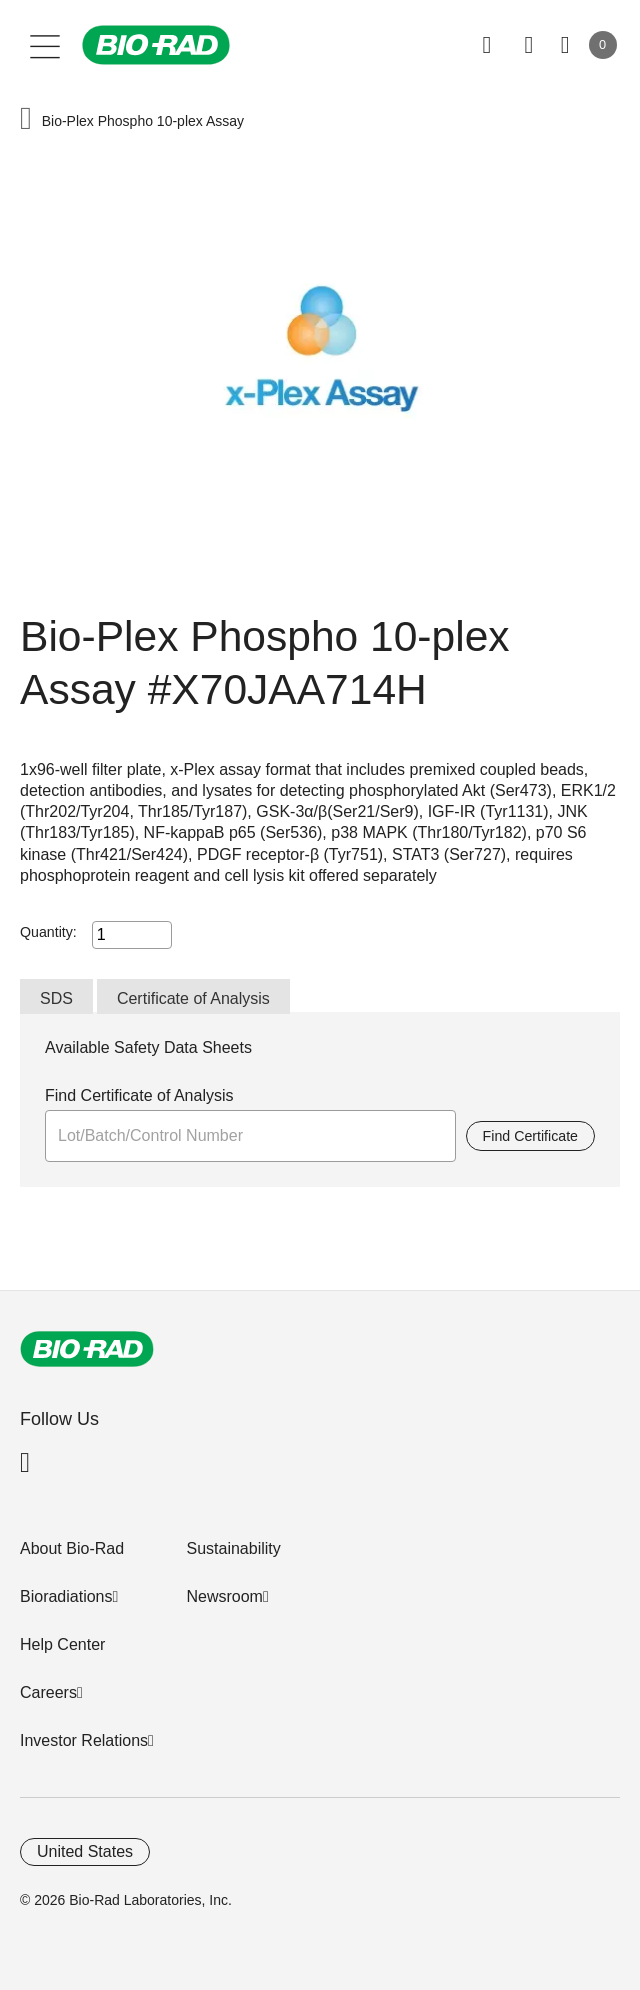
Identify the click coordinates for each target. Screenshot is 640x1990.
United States (85, 1851)
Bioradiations (66, 1596)
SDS (56, 998)
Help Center (62, 1644)
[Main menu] (45, 45)
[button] (26, 120)
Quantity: (48, 932)
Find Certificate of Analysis (139, 1095)
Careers (48, 1692)
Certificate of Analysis (193, 998)
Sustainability (233, 1548)
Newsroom (224, 1596)
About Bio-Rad (72, 1548)
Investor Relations (84, 1740)
